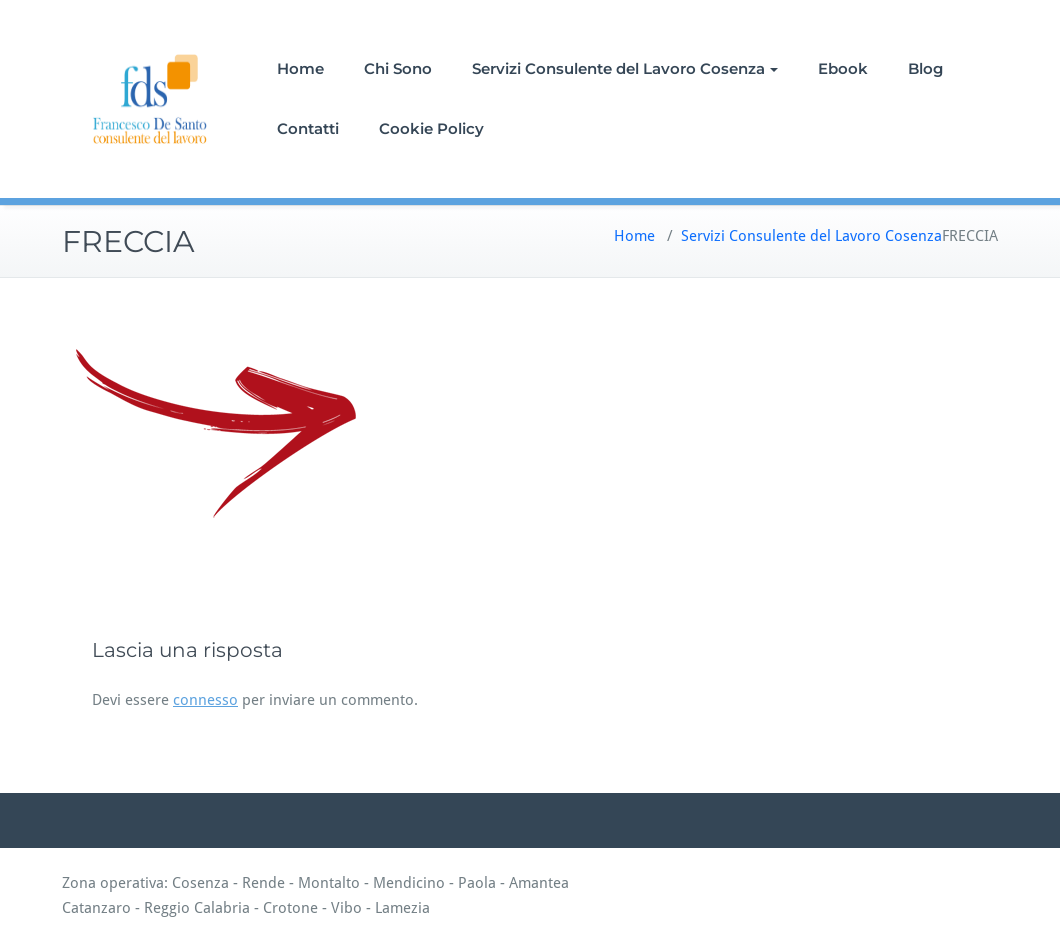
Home (300, 68)
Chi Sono (398, 68)
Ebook (843, 68)
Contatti (308, 128)
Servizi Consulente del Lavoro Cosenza (625, 68)
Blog (925, 68)
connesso (205, 700)
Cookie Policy (431, 128)
